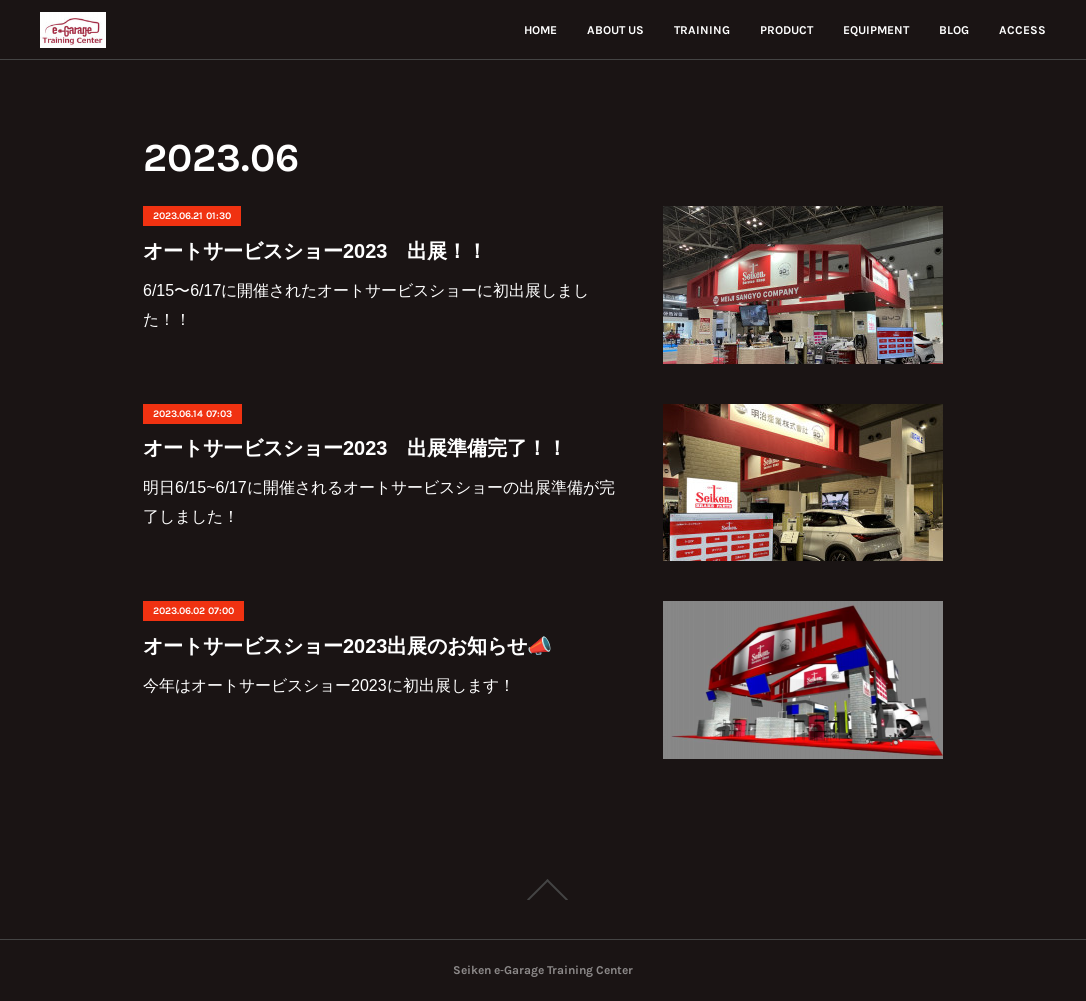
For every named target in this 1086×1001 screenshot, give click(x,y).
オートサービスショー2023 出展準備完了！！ (355, 448)
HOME (540, 30)
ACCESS (1022, 30)
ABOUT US (615, 30)
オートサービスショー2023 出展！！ (315, 251)
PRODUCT (786, 30)
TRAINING (702, 30)
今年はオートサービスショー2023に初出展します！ (329, 685)
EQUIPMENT (876, 30)
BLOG (954, 30)
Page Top (543, 890)
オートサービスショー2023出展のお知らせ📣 (348, 646)
